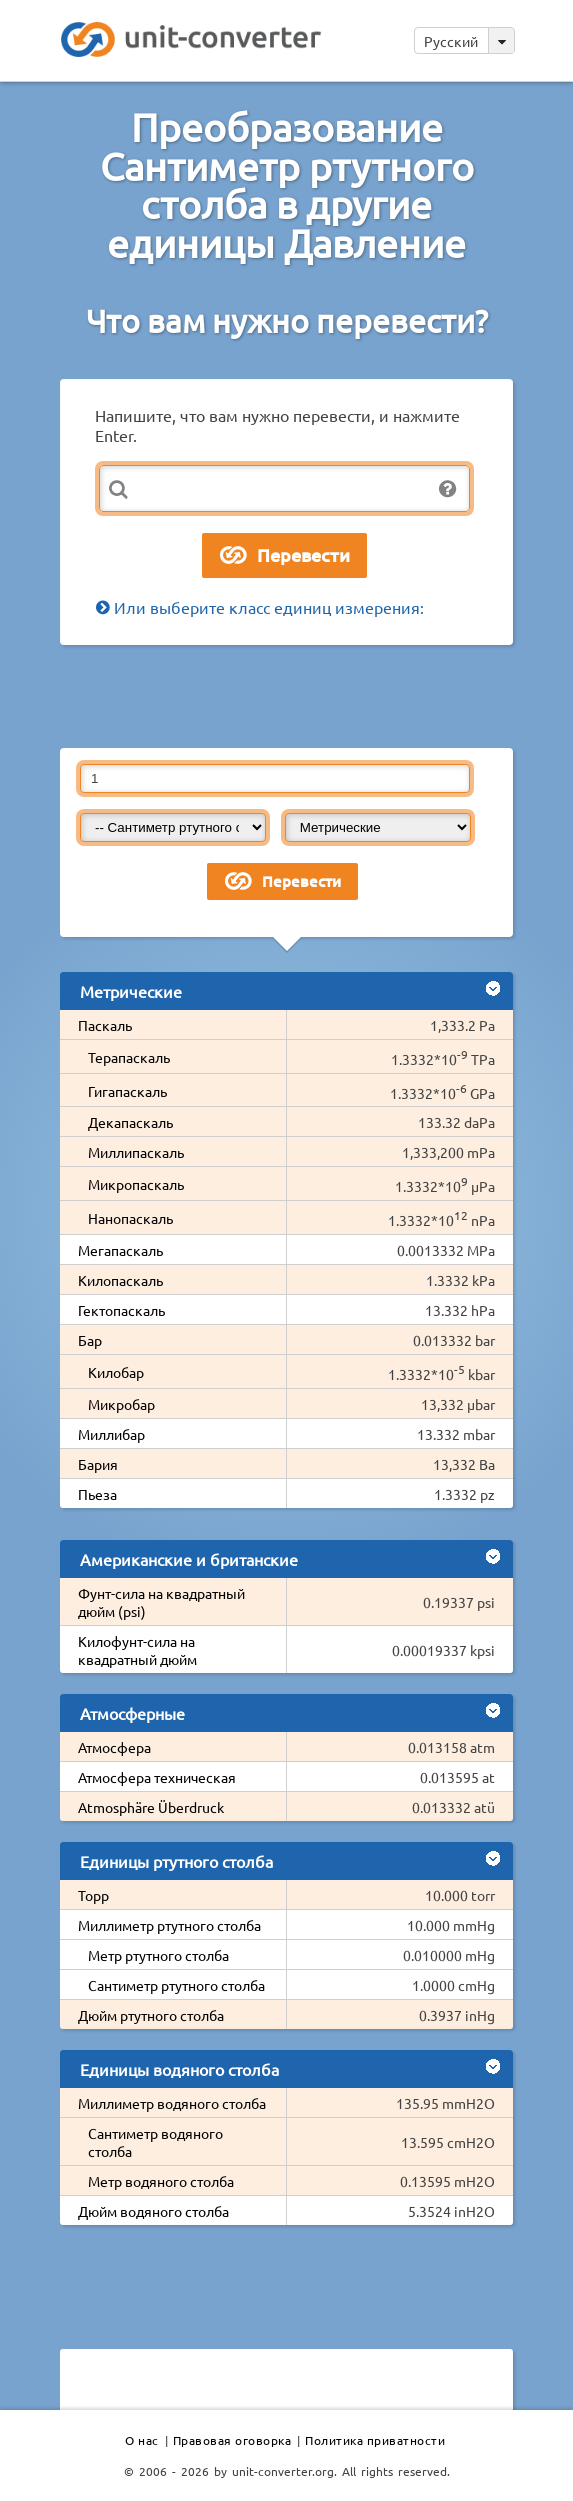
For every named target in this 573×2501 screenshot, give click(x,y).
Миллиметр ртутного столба (169, 1925)
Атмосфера (114, 1747)
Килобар (116, 1372)
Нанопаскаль (130, 1218)
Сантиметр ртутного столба (176, 1985)
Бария (98, 1464)
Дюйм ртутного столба (151, 2015)
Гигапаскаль (127, 1091)
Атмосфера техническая (157, 1777)
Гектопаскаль (121, 1310)
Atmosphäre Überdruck (151, 1807)
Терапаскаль (129, 1057)
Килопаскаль (120, 1280)
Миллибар (111, 1434)
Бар (90, 1340)
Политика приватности (375, 2440)
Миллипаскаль (136, 1152)
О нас (142, 2440)
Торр (93, 1895)
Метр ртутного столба (158, 1955)
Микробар (121, 1404)
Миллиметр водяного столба (172, 2103)
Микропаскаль (136, 1184)
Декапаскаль (130, 1122)
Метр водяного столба (161, 2181)
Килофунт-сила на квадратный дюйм (137, 1650)
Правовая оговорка (232, 2440)
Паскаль (105, 1025)
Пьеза (97, 1494)
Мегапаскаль (120, 1250)
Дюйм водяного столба (153, 2211)
